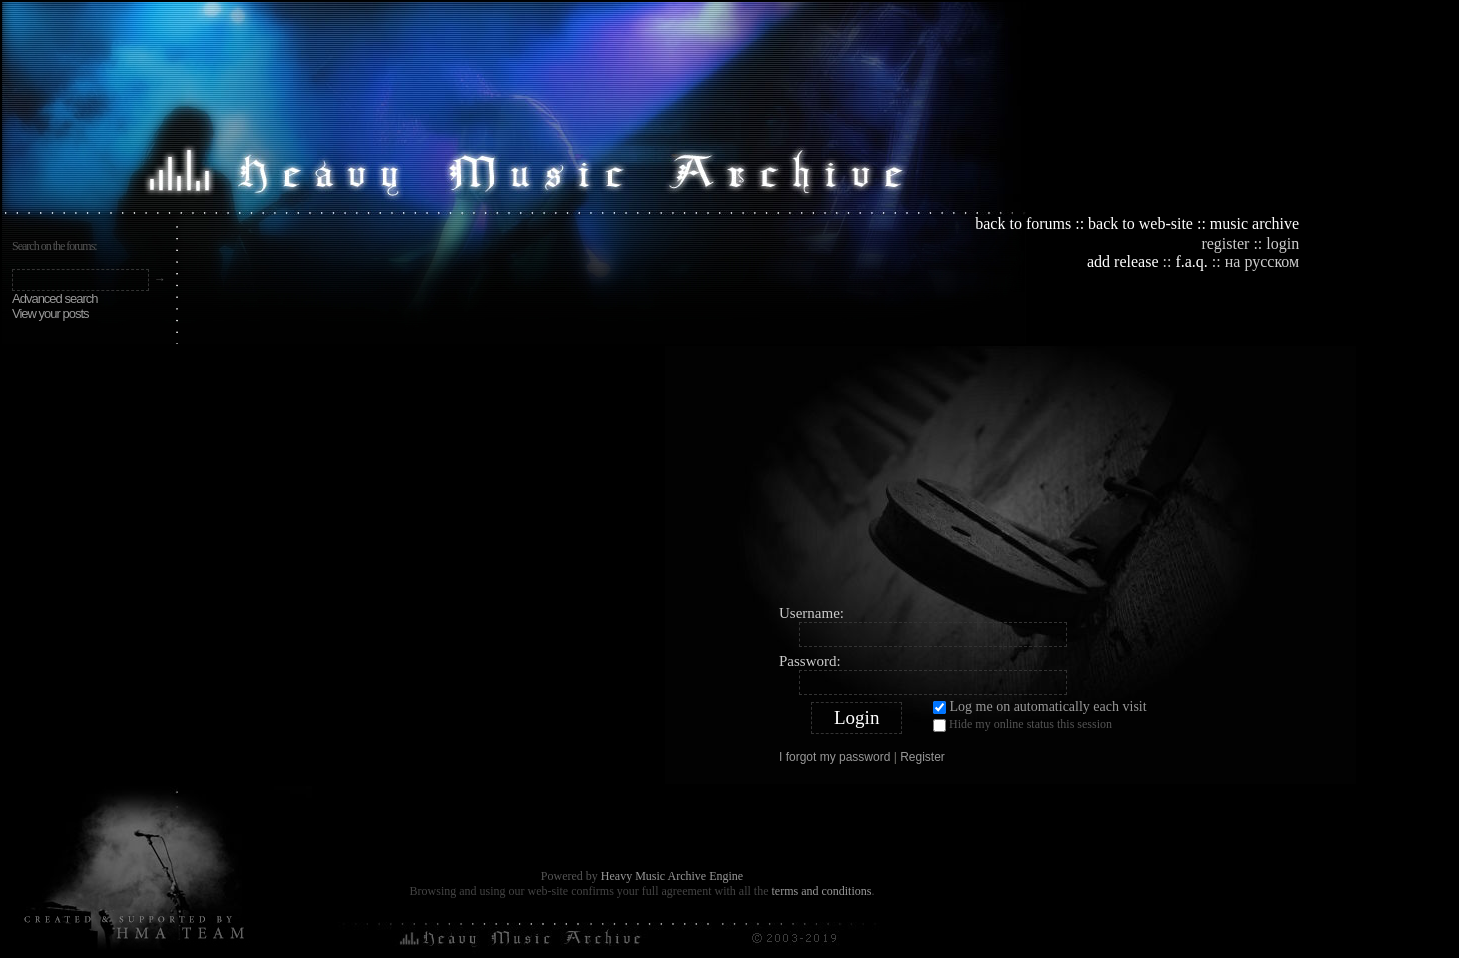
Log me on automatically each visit (1040, 706)
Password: (810, 661)
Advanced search (54, 298)
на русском (1262, 261)
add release (1123, 261)
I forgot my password (834, 757)
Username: (811, 613)
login (1282, 243)
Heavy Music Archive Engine (672, 876)
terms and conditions (821, 891)
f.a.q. (1191, 261)
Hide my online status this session (1022, 724)
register (1225, 243)
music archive (1254, 223)
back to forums (1023, 223)
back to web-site (1140, 223)
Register (922, 757)
